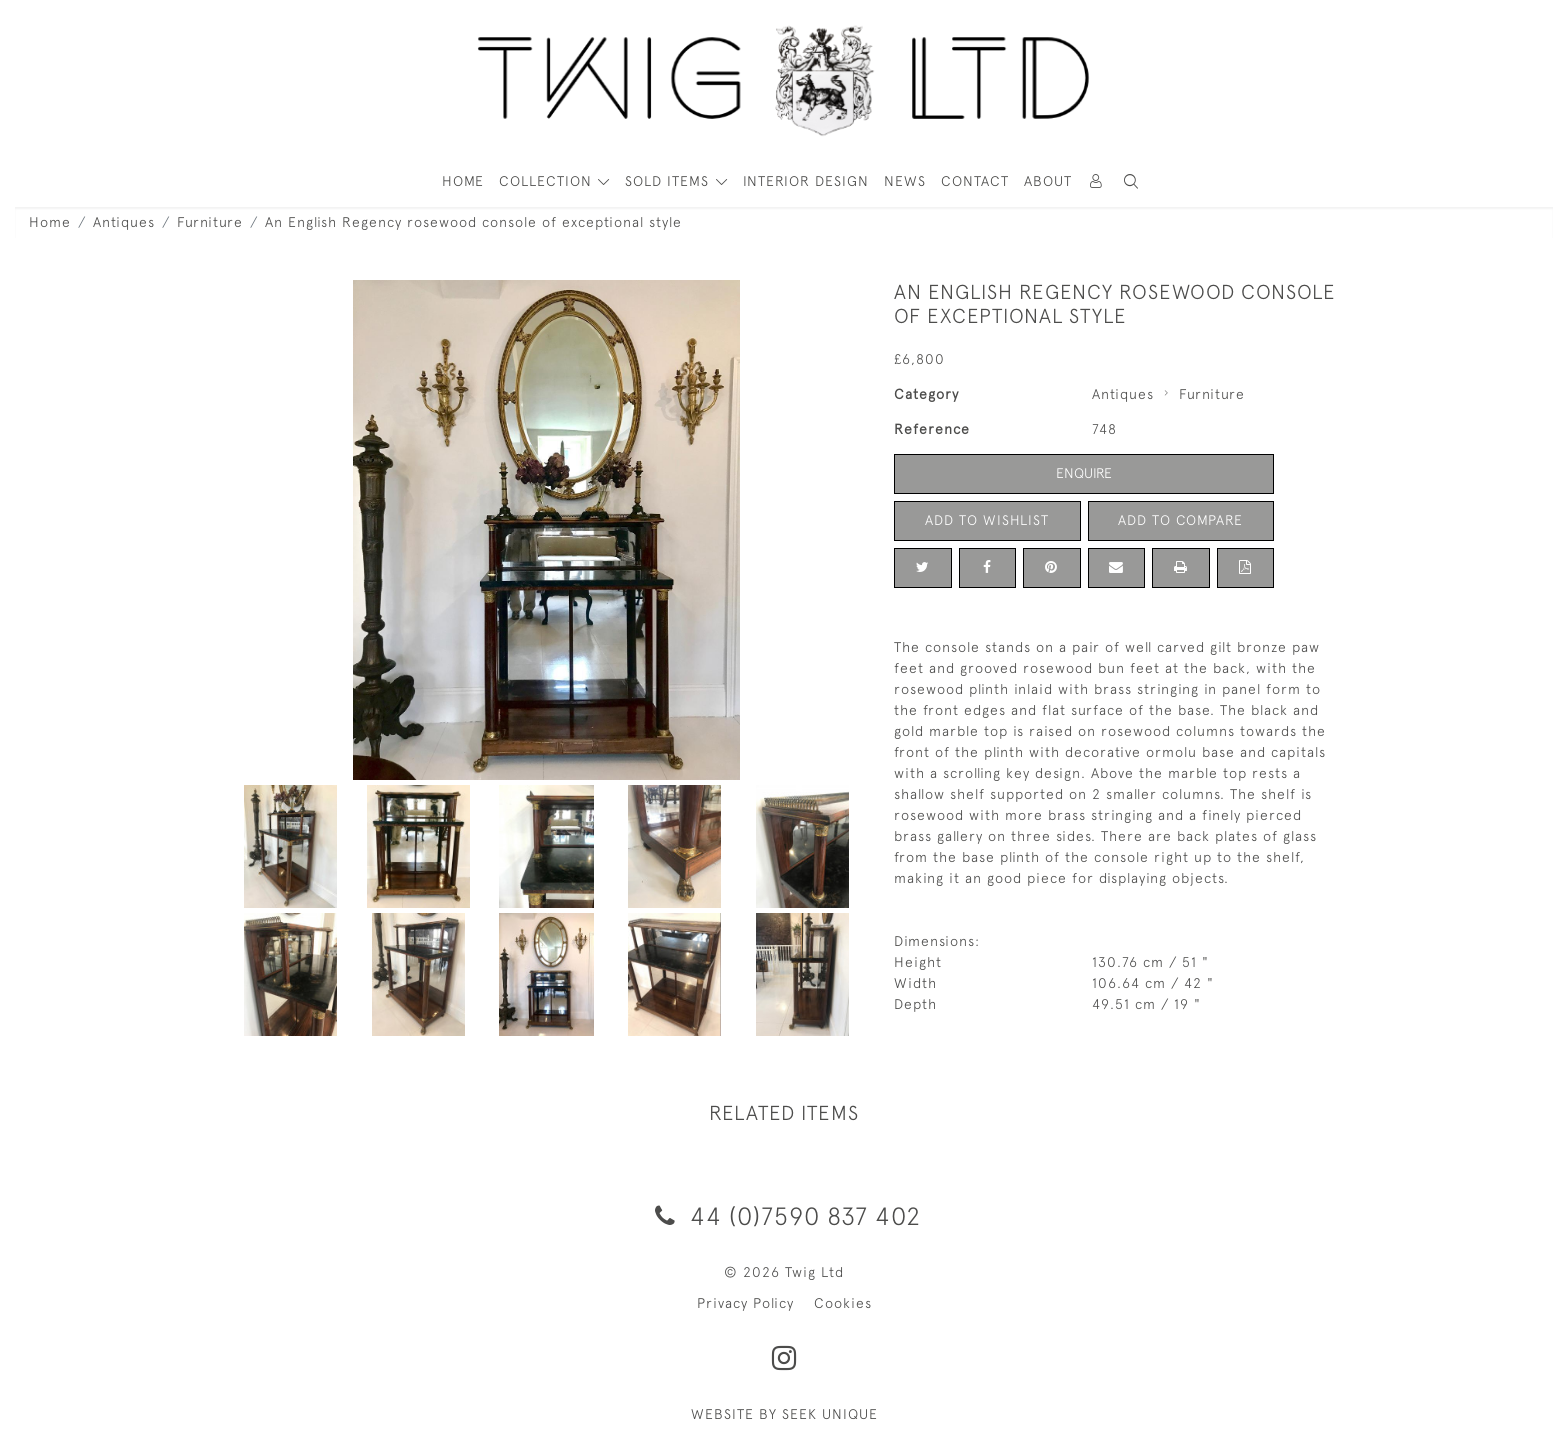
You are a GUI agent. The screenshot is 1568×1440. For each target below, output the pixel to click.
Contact (975, 181)
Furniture (210, 222)
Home (50, 222)
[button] (1132, 181)
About (1048, 181)
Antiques (124, 222)
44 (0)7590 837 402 (784, 1215)
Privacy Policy (745, 1303)
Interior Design (806, 181)
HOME (463, 181)
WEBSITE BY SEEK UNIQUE (784, 1414)
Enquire (1084, 473)
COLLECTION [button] (548, 181)
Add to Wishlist (987, 520)
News (905, 181)
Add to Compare (1181, 520)
